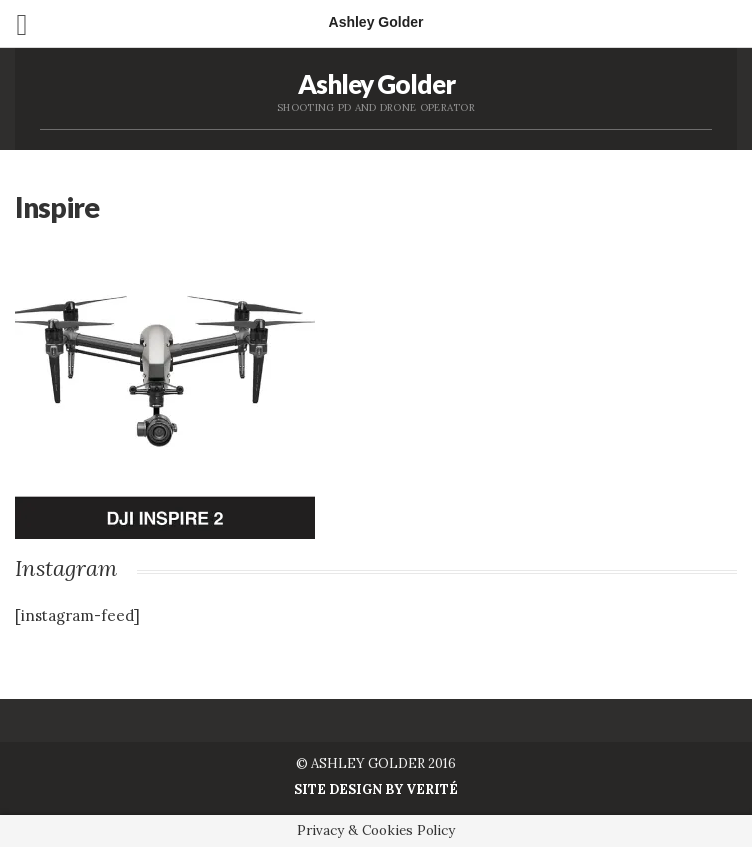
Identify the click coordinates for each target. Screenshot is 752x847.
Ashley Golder (376, 84)
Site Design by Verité (376, 789)
